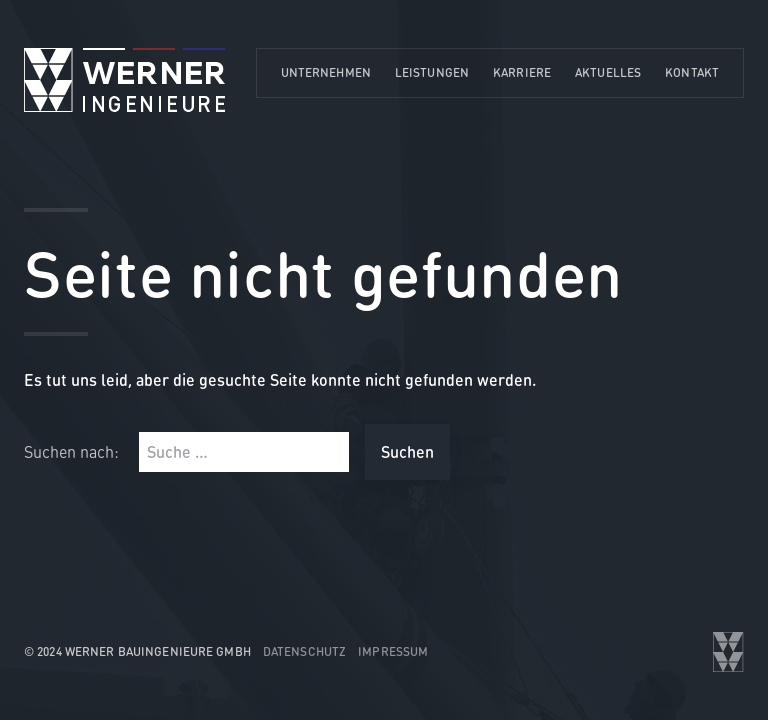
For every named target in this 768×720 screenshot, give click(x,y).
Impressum (393, 651)
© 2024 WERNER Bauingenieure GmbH (137, 651)
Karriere (522, 72)
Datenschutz (304, 651)
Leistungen (432, 72)
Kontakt (692, 72)
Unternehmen (326, 72)
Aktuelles (608, 72)
